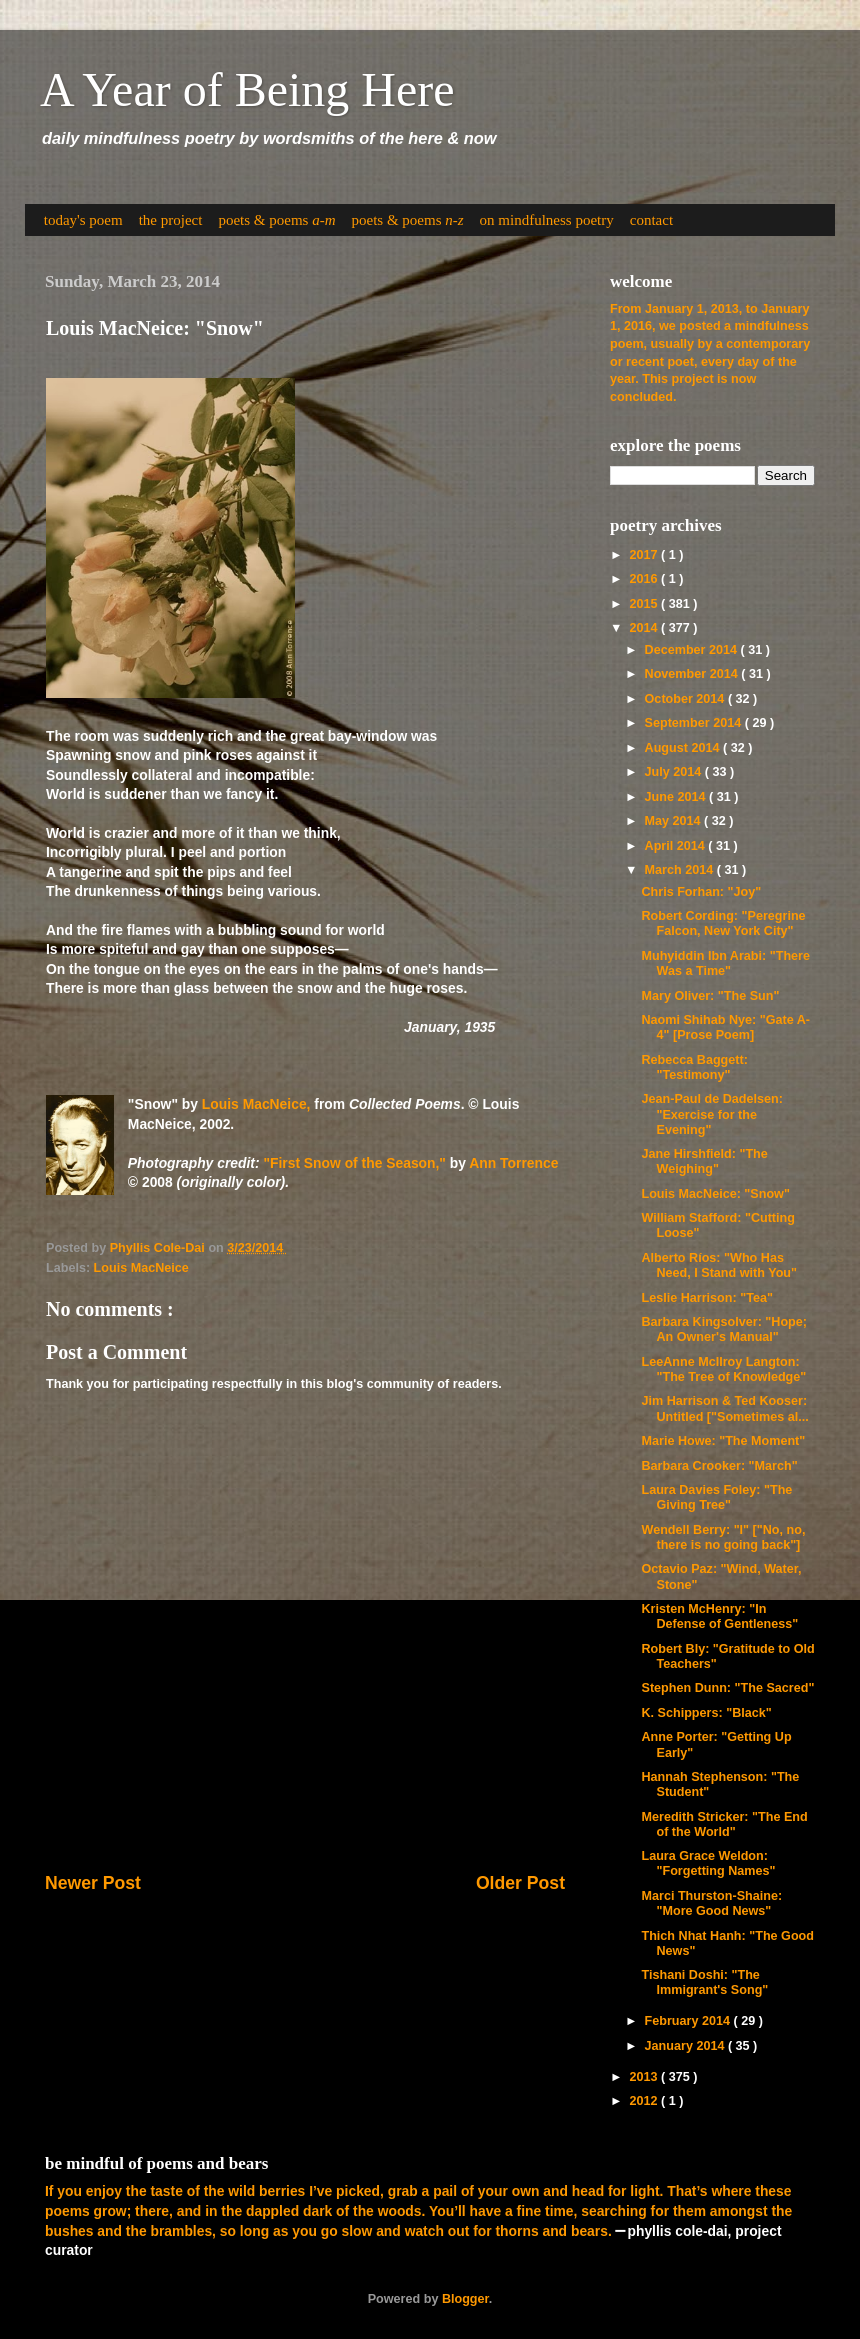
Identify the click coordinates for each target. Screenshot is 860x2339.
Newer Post (93, 1883)
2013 (645, 2077)
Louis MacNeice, (256, 1104)
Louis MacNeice (141, 1268)
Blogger (465, 2299)
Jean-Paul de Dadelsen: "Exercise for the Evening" (711, 1114)
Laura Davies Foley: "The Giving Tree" (716, 1497)
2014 (645, 628)
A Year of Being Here (247, 89)
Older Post (520, 1883)
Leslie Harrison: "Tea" (706, 1298)
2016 (645, 579)
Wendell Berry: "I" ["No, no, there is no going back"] (723, 1537)
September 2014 (695, 723)
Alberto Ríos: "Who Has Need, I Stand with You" (719, 1265)
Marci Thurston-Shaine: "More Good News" (711, 1903)
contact (651, 220)
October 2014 (686, 699)
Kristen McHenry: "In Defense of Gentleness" (719, 1616)
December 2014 (693, 650)
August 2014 (684, 748)
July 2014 (675, 772)
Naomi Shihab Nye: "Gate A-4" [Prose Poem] (725, 1027)
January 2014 (686, 2046)
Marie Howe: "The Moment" (723, 1441)
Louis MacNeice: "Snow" (715, 1194)
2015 (645, 604)
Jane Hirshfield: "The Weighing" (704, 1161)
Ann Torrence (513, 1163)
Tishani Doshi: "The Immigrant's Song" (704, 1982)
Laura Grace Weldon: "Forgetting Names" (708, 1863)
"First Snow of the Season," (354, 1163)
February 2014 (689, 2021)
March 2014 (681, 870)
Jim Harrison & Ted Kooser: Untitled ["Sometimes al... (724, 1408)
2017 (645, 555)
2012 (645, 2101)
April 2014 (677, 846)
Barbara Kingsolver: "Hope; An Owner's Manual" (724, 1329)
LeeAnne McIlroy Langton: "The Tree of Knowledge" (723, 1369)
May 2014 (675, 821)
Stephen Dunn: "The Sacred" (727, 1688)
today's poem (83, 220)
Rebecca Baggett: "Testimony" (694, 1067)
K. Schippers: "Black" (706, 1713)
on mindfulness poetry (547, 220)
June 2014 (677, 797)
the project (171, 220)
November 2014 (693, 674)
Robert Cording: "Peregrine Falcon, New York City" (723, 923)
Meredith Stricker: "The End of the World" (724, 1824)
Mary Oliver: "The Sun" (710, 996)
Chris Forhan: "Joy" (701, 892)
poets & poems (276, 220)
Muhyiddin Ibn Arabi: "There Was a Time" (725, 963)
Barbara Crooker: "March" (719, 1466)
